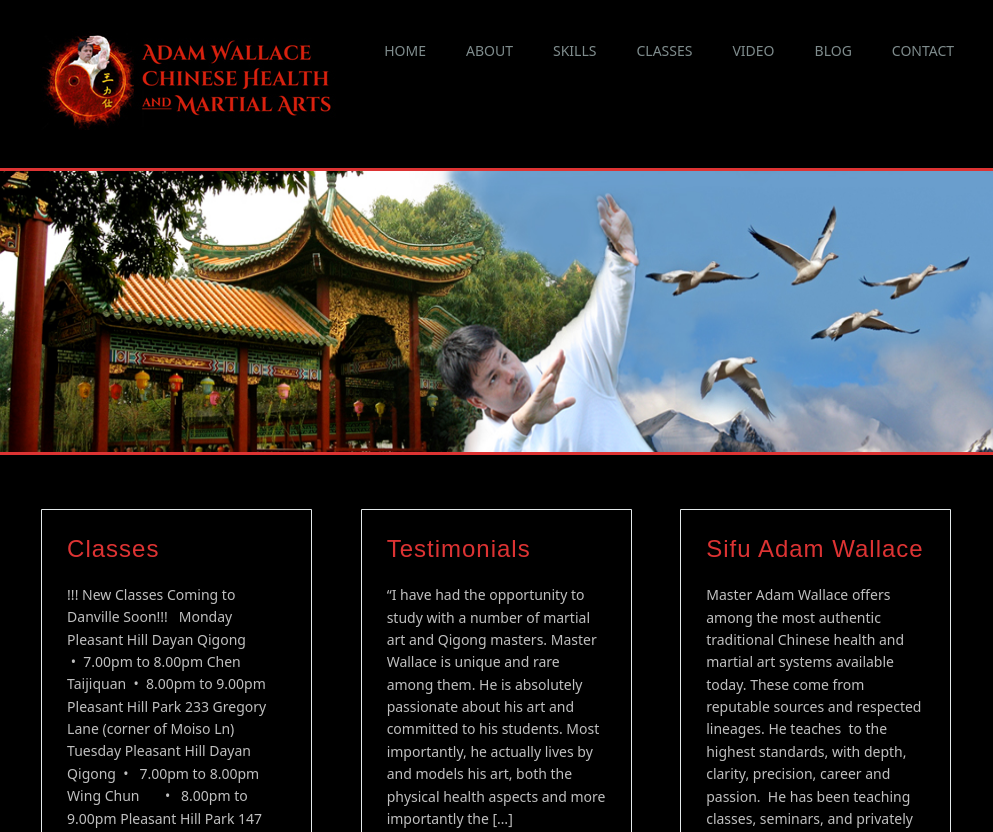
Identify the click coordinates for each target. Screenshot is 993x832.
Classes (664, 50)
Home (405, 50)
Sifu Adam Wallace (815, 497)
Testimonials (459, 497)
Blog (833, 50)
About (489, 50)
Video (753, 50)
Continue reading (453, 814)
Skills (574, 50)
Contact (923, 50)
